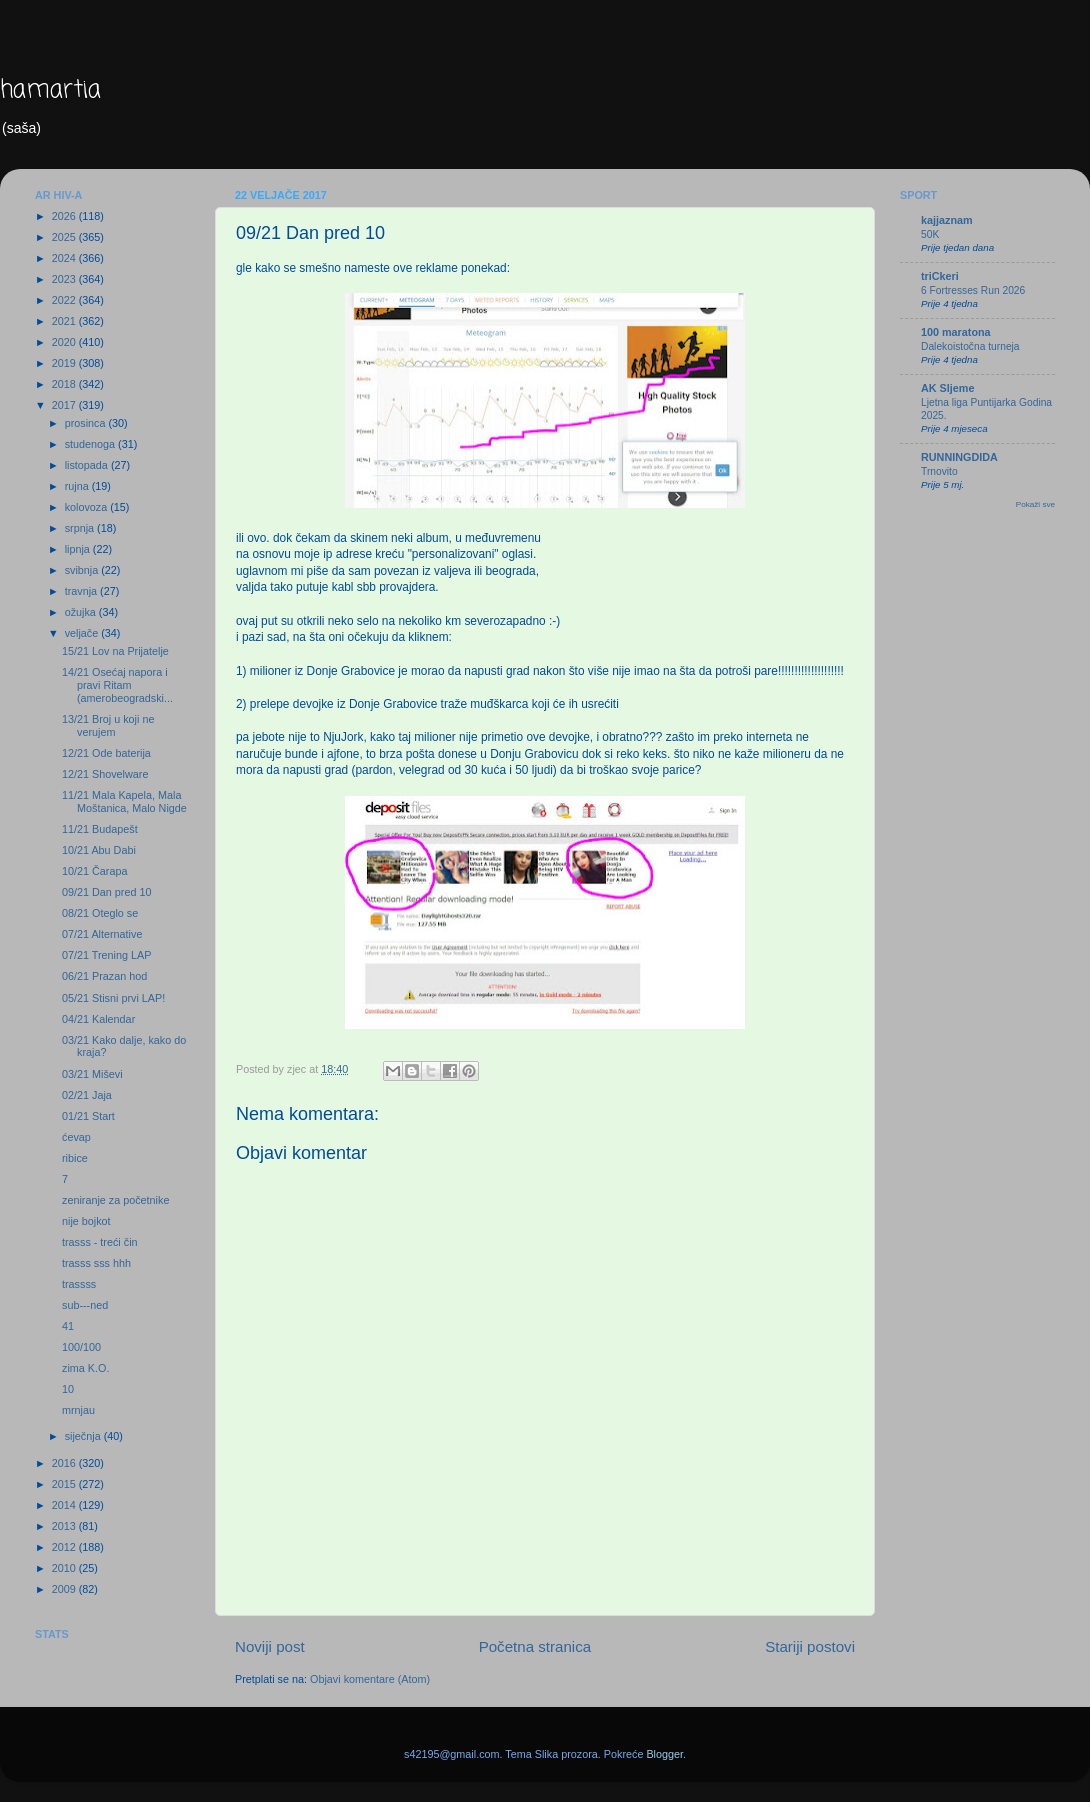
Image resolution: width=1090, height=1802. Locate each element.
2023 (65, 279)
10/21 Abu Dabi (99, 850)
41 (68, 1326)
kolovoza (88, 507)
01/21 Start (88, 1116)
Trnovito (939, 471)
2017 (65, 405)
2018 (65, 384)
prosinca (87, 423)
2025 (65, 237)
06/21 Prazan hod (104, 976)
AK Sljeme (947, 388)
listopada (88, 465)
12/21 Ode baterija (106, 753)
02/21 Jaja (87, 1095)
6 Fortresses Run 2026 (973, 290)
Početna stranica (535, 1646)
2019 (65, 363)
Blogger (664, 1754)
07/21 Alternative (102, 934)
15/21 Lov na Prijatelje (115, 651)
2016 (65, 1463)
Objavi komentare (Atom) (370, 1679)
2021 (65, 321)
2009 (65, 1589)
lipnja (79, 549)
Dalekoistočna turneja (970, 346)
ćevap (76, 1137)
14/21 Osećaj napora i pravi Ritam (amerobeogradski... (117, 685)
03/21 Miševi (92, 1074)
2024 (65, 258)
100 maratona (956, 332)
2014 (65, 1505)
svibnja (83, 570)
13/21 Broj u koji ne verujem (108, 725)
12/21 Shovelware (105, 774)
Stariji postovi (810, 1646)
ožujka (82, 612)
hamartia (50, 90)
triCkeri (940, 276)
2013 (65, 1526)
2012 (65, 1547)
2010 (65, 1568)
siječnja (84, 1436)
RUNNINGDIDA (959, 457)
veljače (83, 633)
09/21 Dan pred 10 (106, 892)
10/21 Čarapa (94, 871)
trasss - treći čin (100, 1242)
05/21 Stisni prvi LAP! (113, 998)
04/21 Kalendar (98, 1019)
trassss (79, 1284)
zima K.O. (85, 1368)
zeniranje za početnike (115, 1200)
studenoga (91, 444)
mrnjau (78, 1410)
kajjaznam (947, 220)
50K (930, 234)
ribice (75, 1158)
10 (68, 1389)
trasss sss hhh (96, 1263)
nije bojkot (86, 1221)
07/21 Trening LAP (106, 955)
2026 (65, 216)
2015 (65, 1484)
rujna (78, 486)
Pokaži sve (1035, 504)
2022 (65, 300)
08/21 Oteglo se (100, 913)
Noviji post (270, 1646)
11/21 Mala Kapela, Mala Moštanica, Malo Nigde (124, 801)
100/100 (81, 1347)
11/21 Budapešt (100, 829)
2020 (65, 342)
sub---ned (85, 1305)
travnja (82, 591)
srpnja (81, 528)
